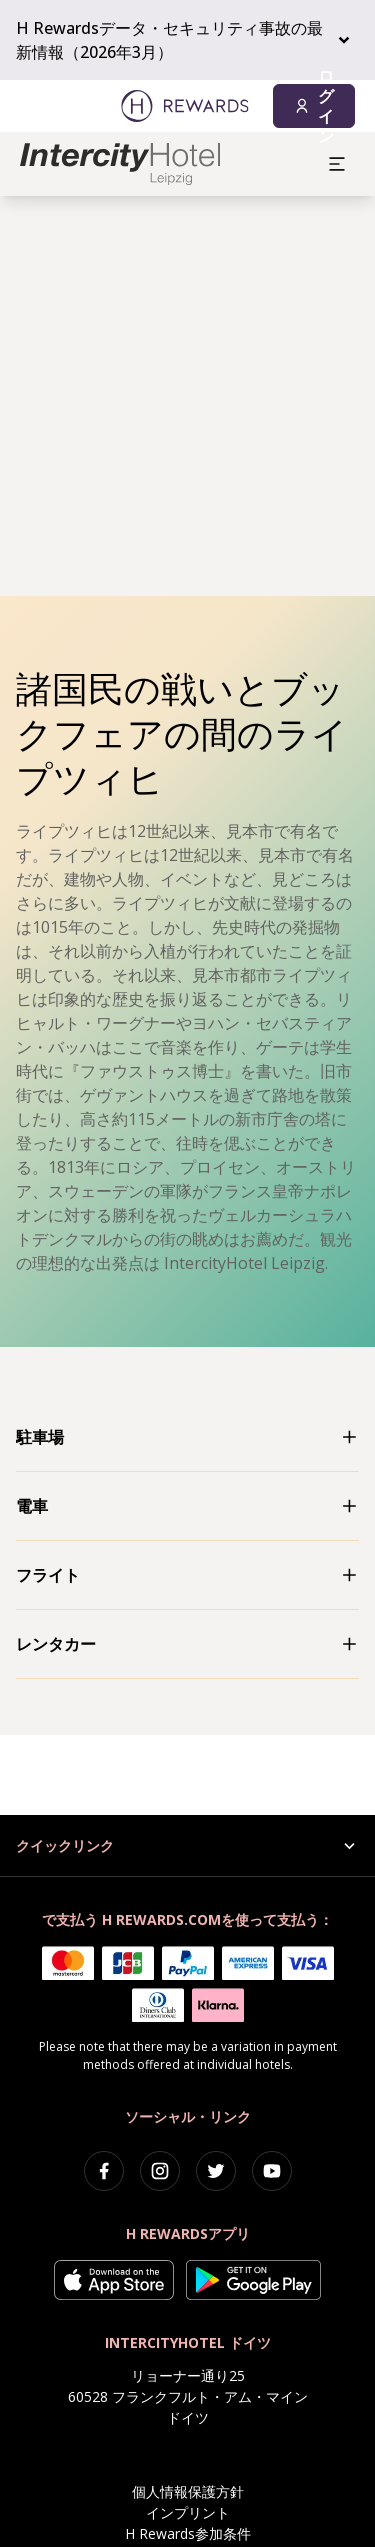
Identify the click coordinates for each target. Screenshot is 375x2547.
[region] (187, 396)
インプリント (188, 2512)
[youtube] (272, 2171)
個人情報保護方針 (188, 2491)
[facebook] (104, 2171)
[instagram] (160, 2171)
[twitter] (216, 2171)
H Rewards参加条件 (188, 2533)
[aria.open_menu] (337, 164)
